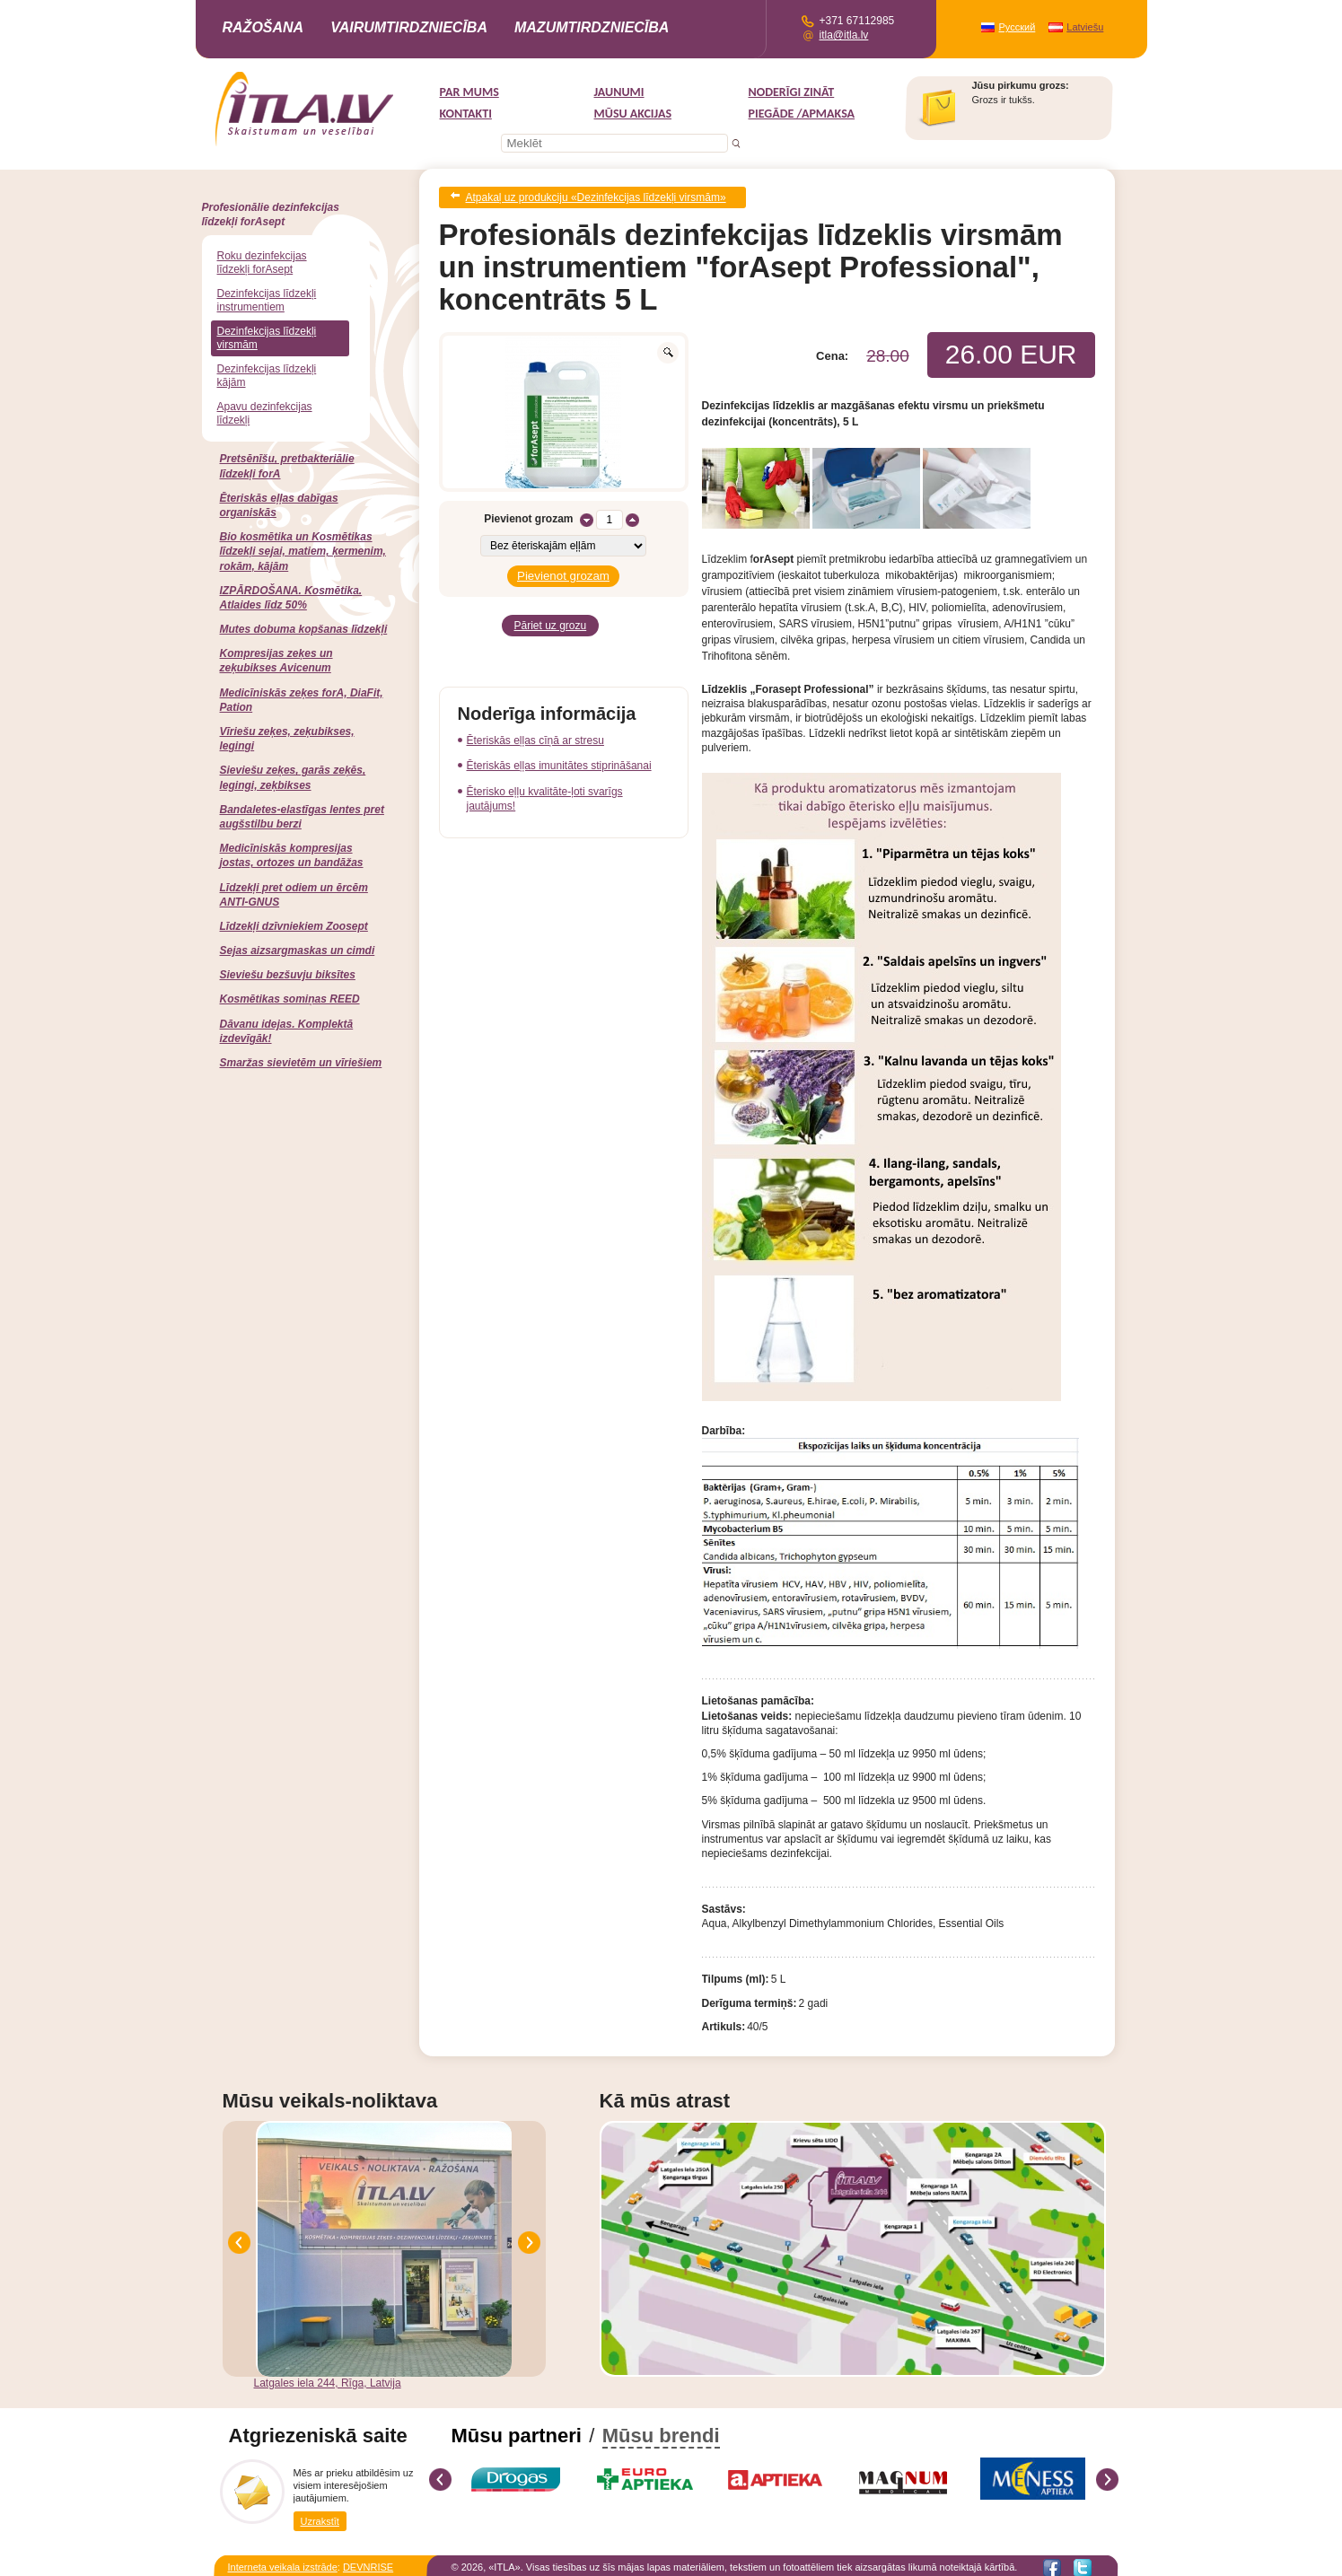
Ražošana (263, 27)
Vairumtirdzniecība (408, 27)
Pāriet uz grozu (550, 616)
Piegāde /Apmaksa (802, 113)
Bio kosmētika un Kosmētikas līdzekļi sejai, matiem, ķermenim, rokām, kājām (303, 551)
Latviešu (1084, 27)
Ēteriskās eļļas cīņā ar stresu (535, 729)
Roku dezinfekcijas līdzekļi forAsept (262, 263)
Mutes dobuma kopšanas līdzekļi (304, 629)
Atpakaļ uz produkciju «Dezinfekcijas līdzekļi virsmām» (596, 195)
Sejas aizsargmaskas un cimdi (297, 950)
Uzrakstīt (320, 2516)
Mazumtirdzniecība (591, 27)
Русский (1017, 27)
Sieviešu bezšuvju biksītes (287, 974)
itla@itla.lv (844, 35)
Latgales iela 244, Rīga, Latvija (327, 2379)
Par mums (469, 92)
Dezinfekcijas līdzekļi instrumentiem (267, 300)
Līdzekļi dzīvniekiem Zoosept (294, 926)
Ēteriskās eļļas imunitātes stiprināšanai (559, 755)
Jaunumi (619, 92)
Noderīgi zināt (792, 92)
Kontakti (466, 113)
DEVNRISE (368, 2563)
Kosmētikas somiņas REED (290, 999)
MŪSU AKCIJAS (633, 113)
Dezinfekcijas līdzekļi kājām (267, 376)
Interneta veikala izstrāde (283, 2563)
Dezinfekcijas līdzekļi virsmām (267, 338)
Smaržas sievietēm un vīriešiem (301, 1062)
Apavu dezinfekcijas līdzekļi (264, 413)
